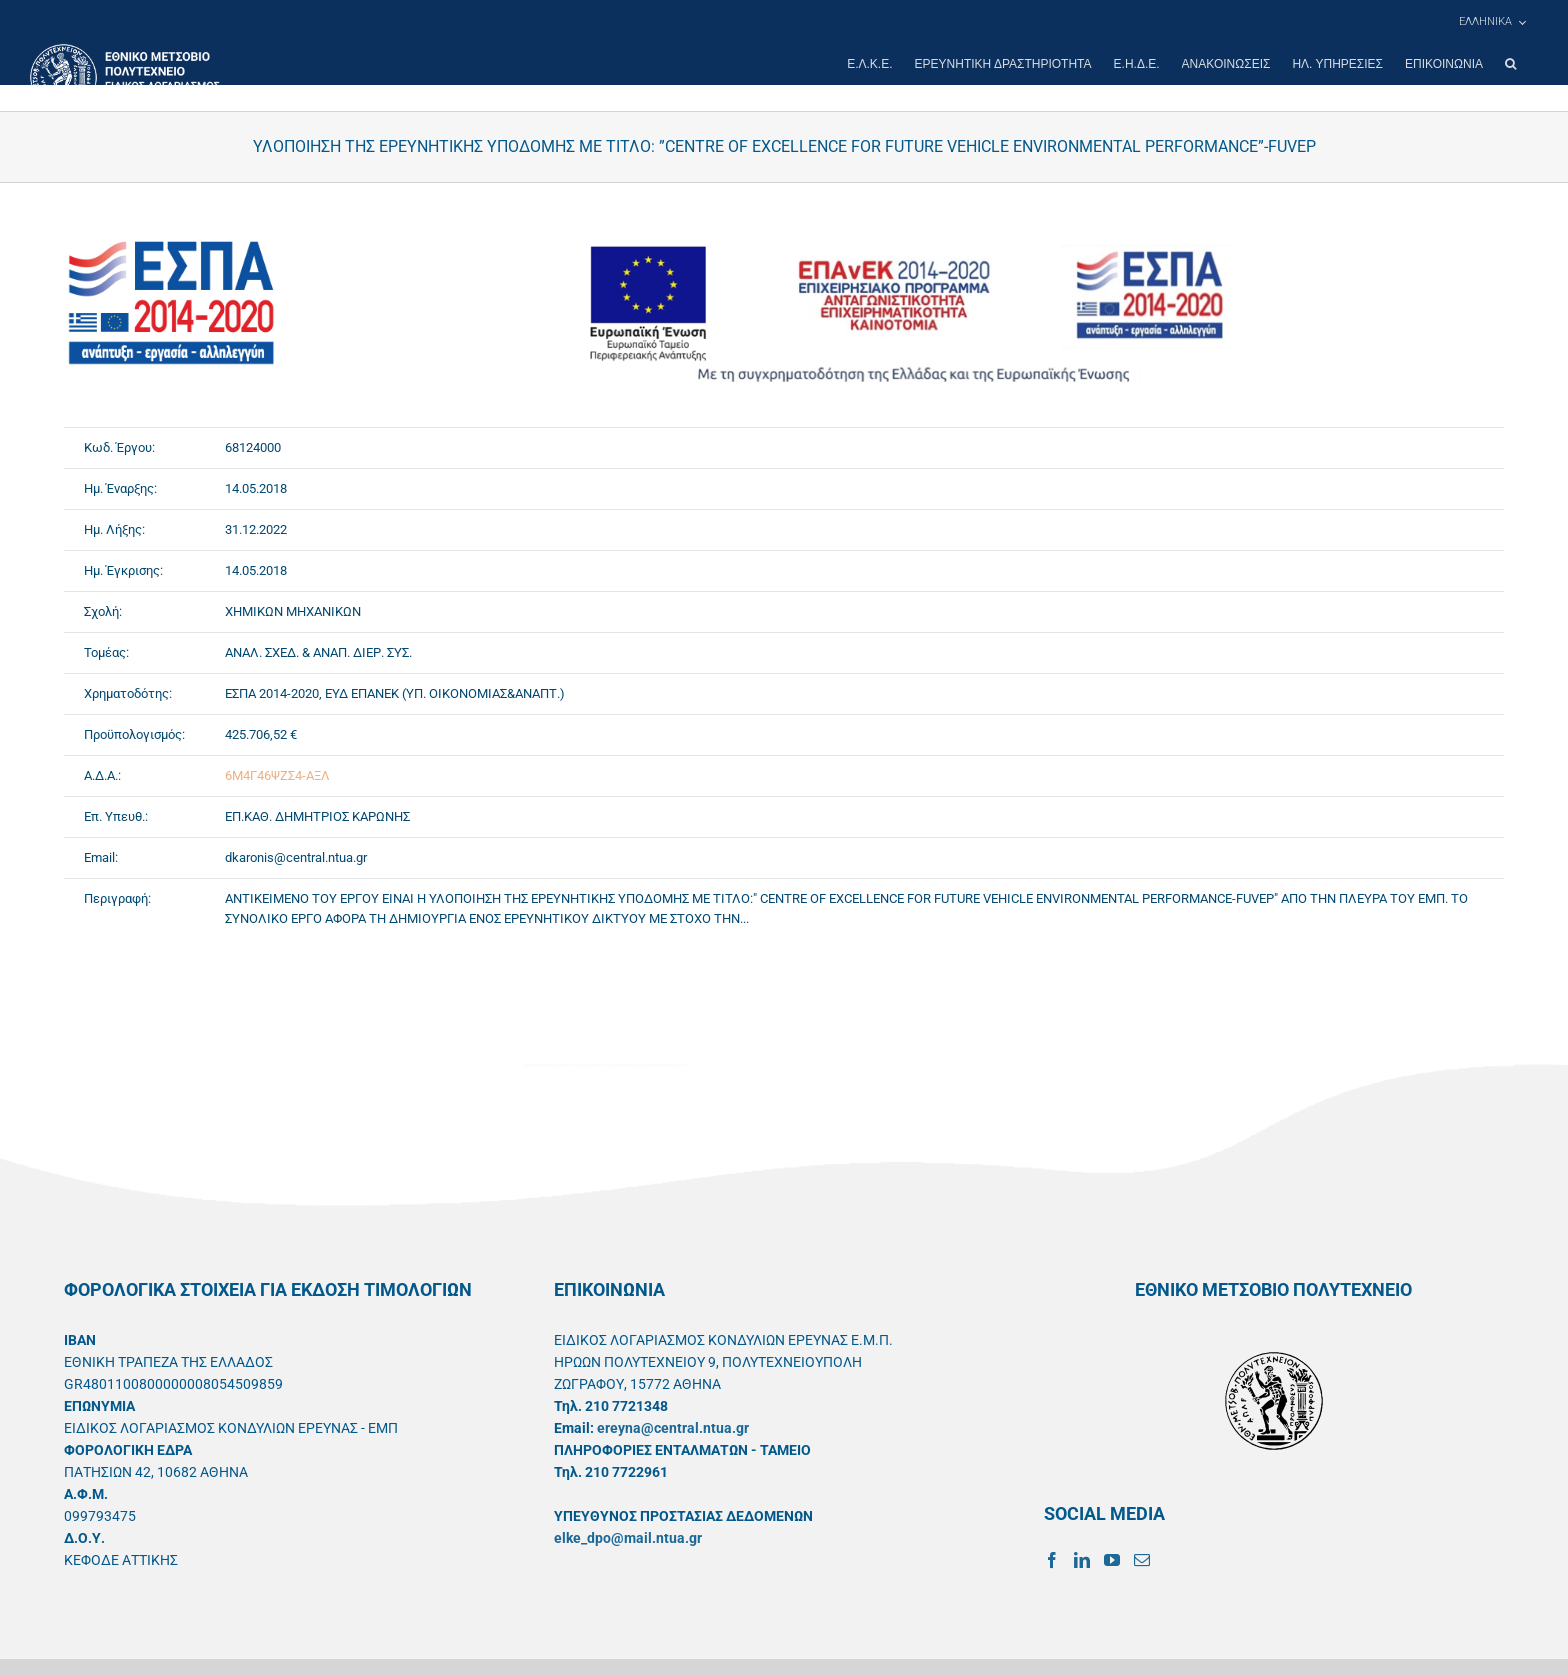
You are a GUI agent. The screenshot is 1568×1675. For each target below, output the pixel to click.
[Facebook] (1052, 1560)
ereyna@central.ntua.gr (673, 1428)
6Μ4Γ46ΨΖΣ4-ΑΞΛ (277, 775)
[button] (1510, 64)
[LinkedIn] (1082, 1560)
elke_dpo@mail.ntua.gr (628, 1538)
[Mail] (1142, 1560)
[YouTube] (1112, 1560)
